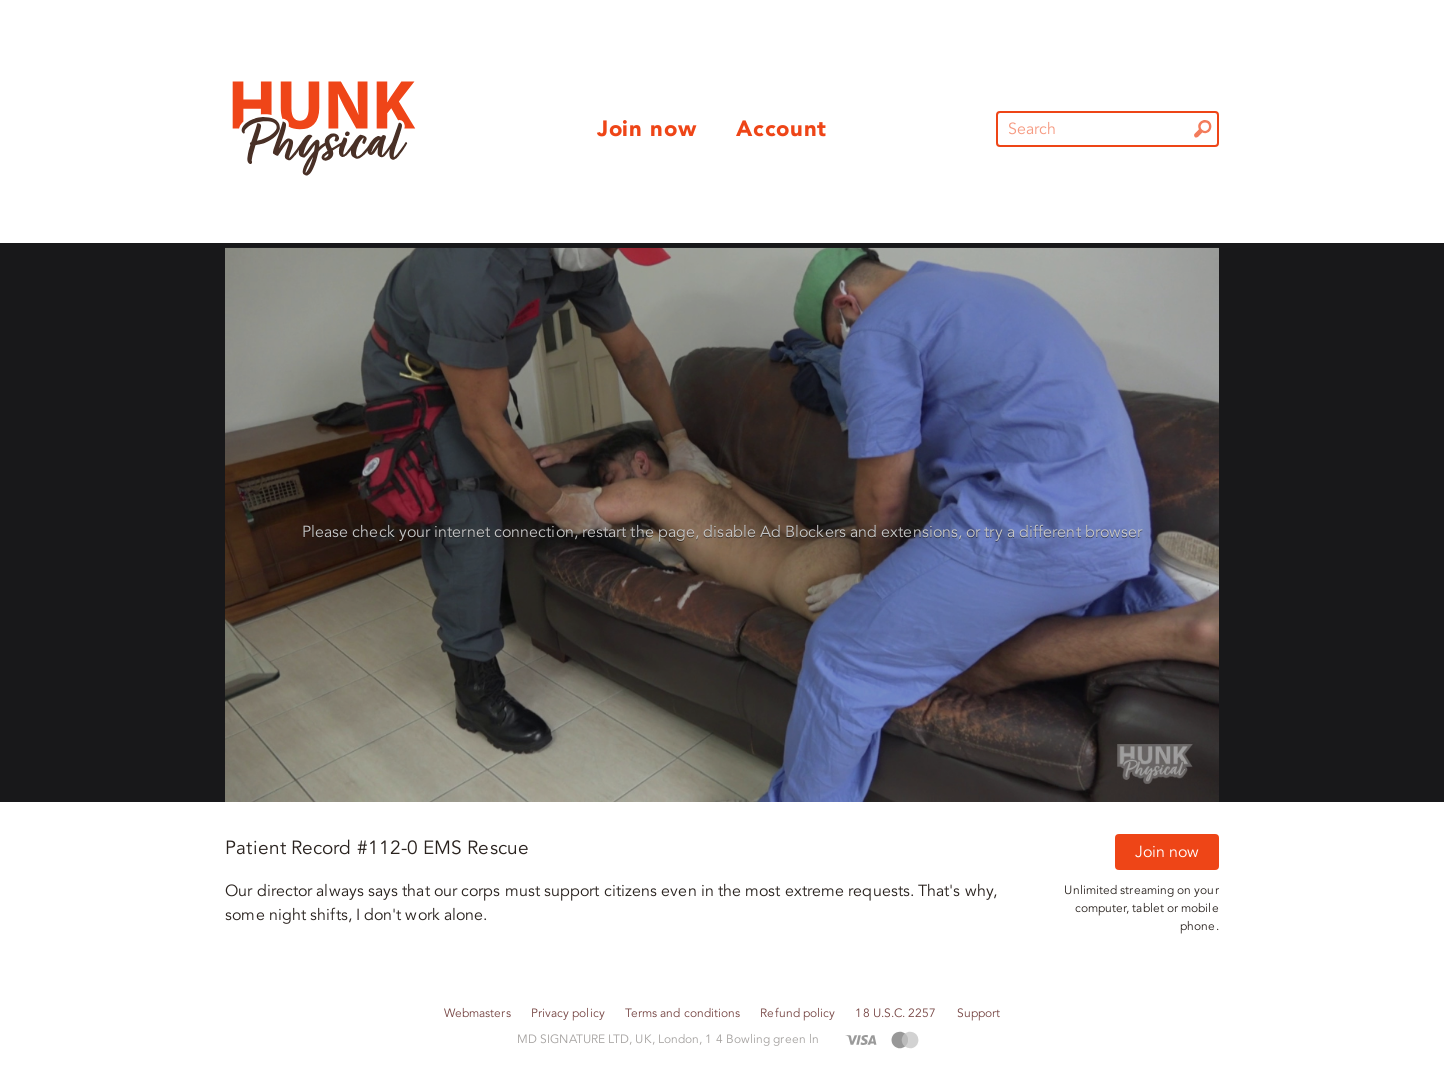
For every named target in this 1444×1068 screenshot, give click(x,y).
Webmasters (477, 1013)
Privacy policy (568, 1013)
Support (979, 1013)
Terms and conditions (683, 1013)
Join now (1167, 852)
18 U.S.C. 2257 (895, 1013)
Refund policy (797, 1013)
